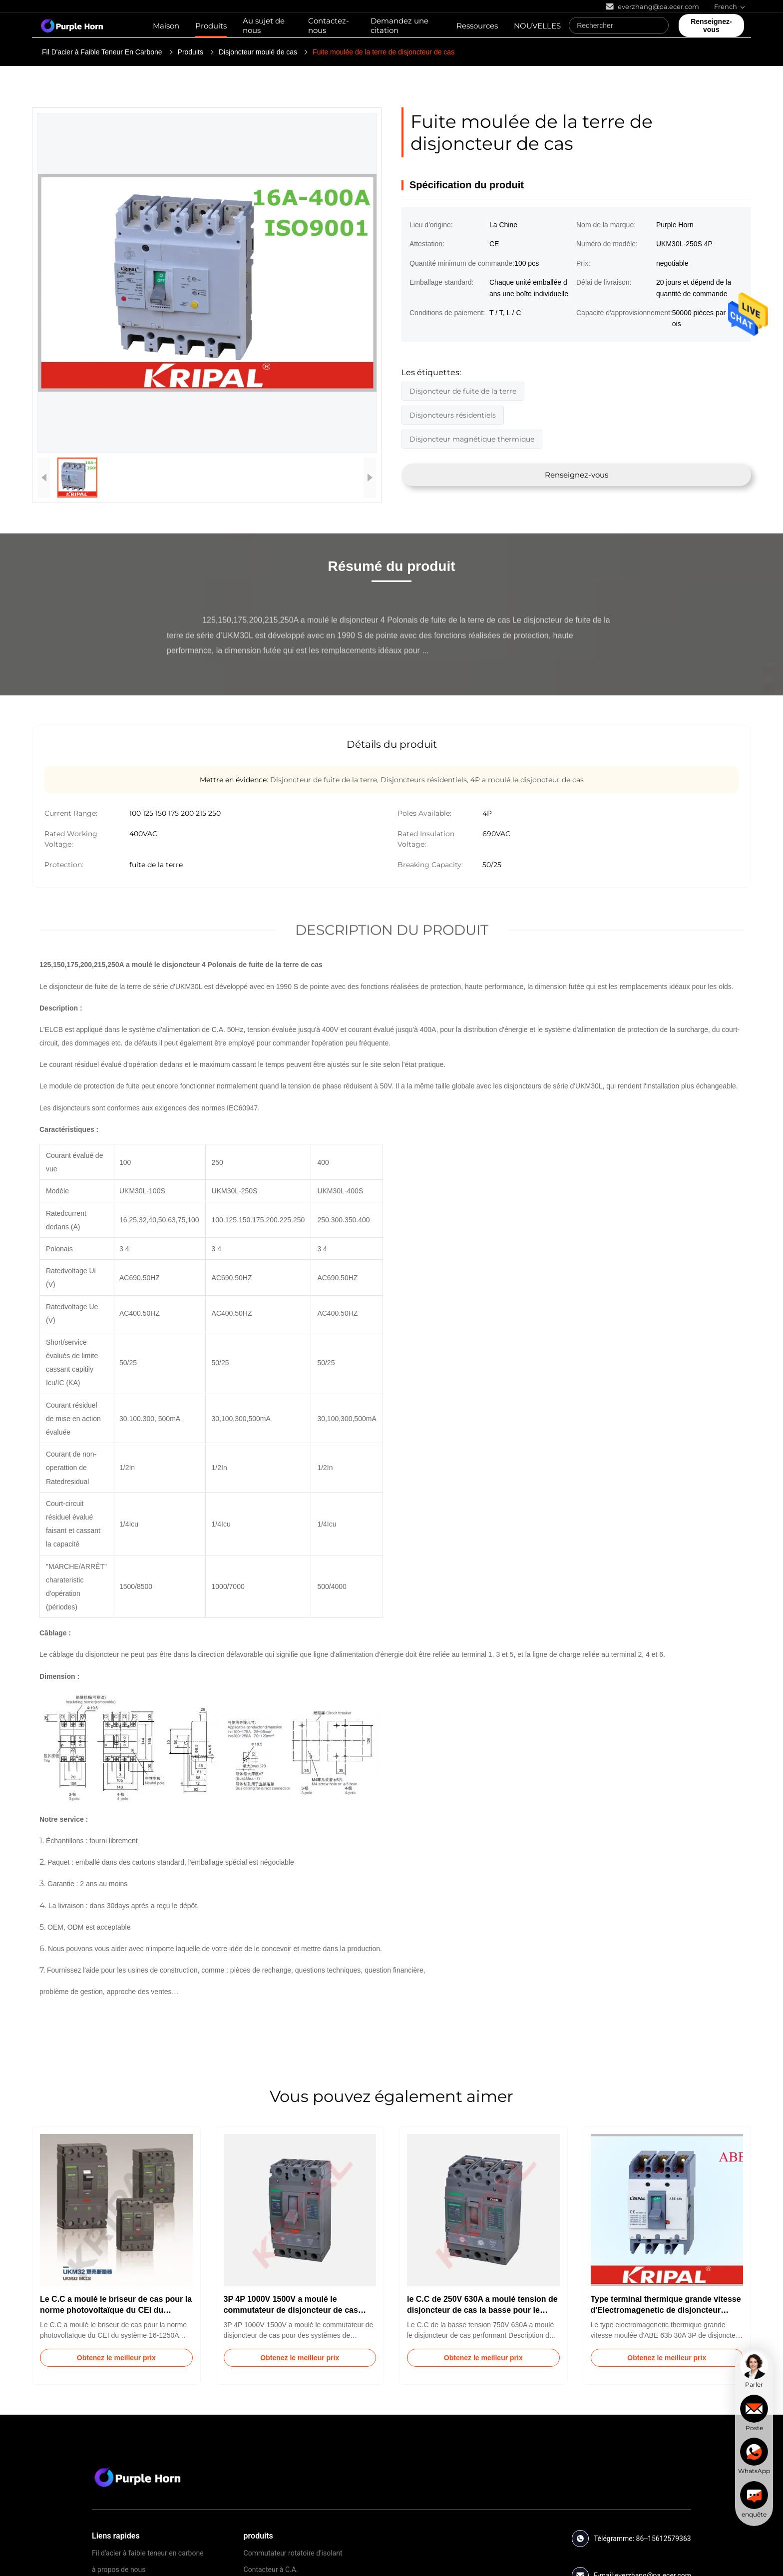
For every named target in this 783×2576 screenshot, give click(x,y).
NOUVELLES (537, 25)
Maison (166, 25)
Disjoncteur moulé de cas (258, 52)
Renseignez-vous (576, 475)
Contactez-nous (328, 25)
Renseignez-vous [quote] (711, 25)
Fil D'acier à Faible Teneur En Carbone (102, 52)
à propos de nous (119, 2570)
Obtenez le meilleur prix (116, 2358)
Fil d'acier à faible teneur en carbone (148, 2553)
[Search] (659, 25)
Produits (211, 25)
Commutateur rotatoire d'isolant (293, 2553)
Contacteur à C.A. (271, 2570)
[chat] (754, 2369)
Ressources (477, 25)
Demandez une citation (399, 25)
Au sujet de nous (264, 25)
